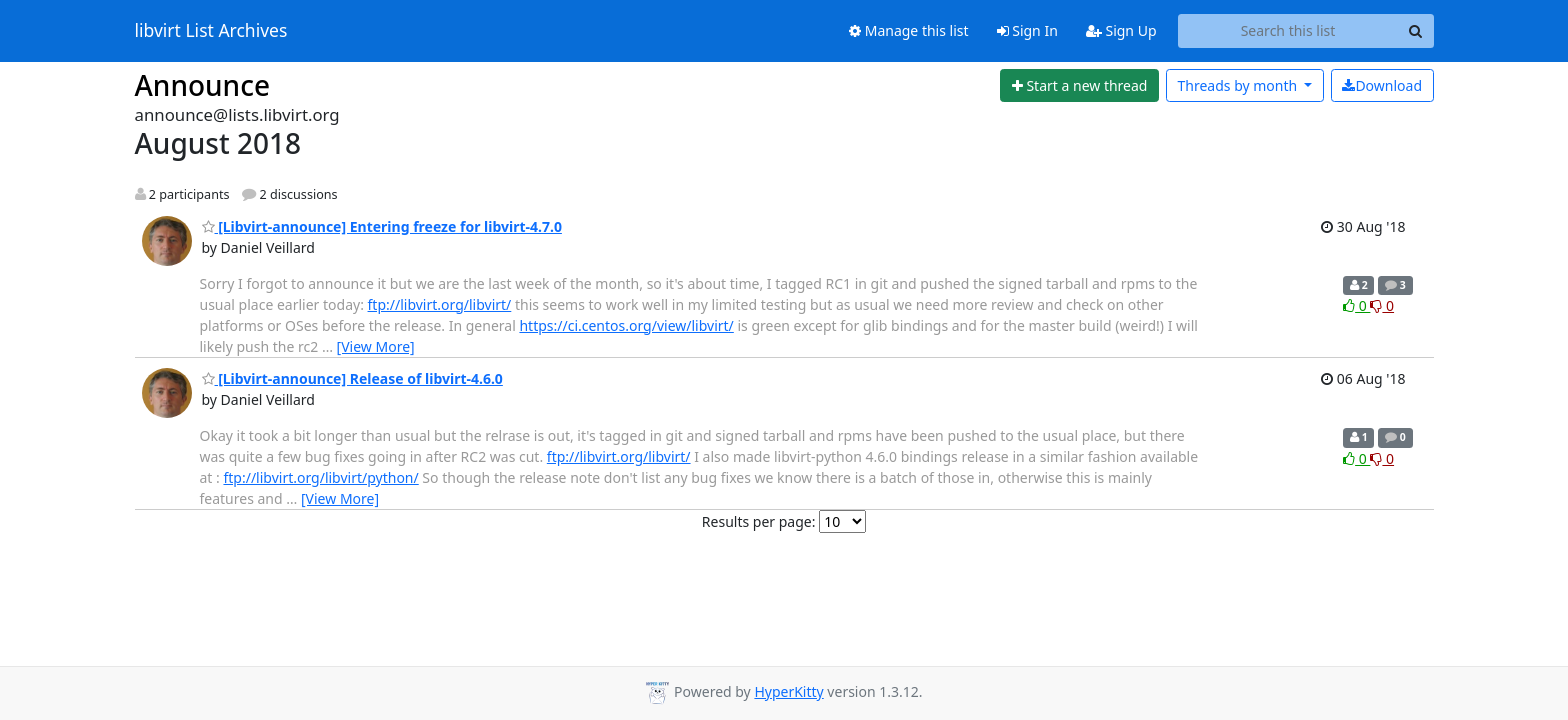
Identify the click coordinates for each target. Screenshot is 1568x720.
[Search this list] (1288, 31)
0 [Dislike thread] (1382, 305)
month (1238, 85)
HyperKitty (788, 691)
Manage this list (909, 30)
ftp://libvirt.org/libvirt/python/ (320, 477)
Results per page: (759, 521)
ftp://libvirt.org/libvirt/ (440, 304)
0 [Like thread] (1356, 305)
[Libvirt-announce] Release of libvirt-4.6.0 (352, 378)
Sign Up (1121, 30)
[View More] (376, 346)
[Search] (1416, 31)
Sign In (1027, 30)
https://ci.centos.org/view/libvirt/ (626, 325)
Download (1382, 85)
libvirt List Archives (211, 31)
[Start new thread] (1079, 86)
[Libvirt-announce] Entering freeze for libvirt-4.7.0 (382, 226)
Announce (203, 85)
